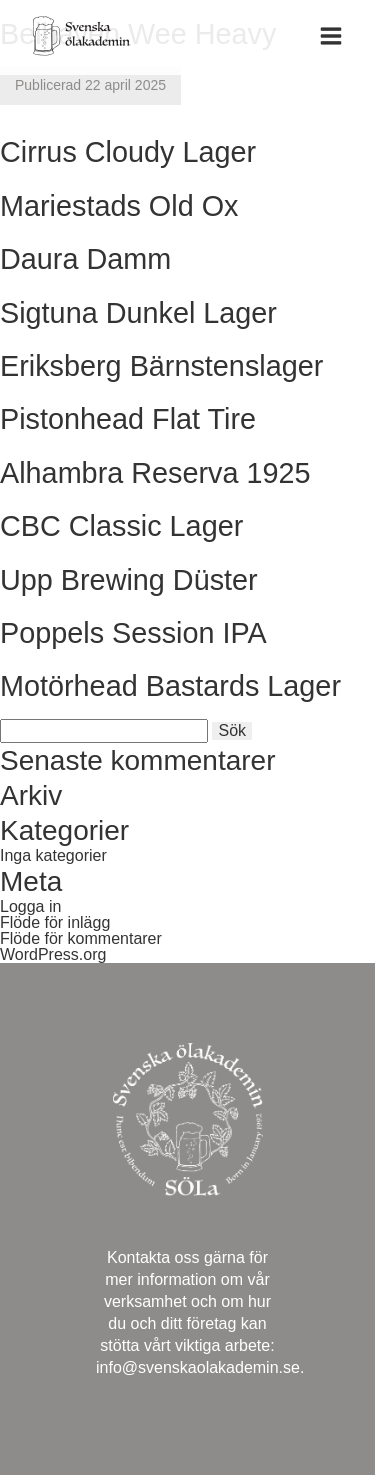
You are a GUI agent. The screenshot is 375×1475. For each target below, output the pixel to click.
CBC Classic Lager (121, 526)
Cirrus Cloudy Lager (128, 152)
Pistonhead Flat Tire (128, 419)
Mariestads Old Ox (119, 206)
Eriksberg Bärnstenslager (161, 366)
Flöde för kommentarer (81, 938)
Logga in (30, 906)
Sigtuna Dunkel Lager (138, 313)
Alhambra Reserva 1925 (155, 473)
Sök (232, 730)
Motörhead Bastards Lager (170, 686)
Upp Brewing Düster (129, 580)
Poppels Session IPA (133, 633)
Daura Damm (85, 259)
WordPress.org (53, 954)
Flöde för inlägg (55, 922)
